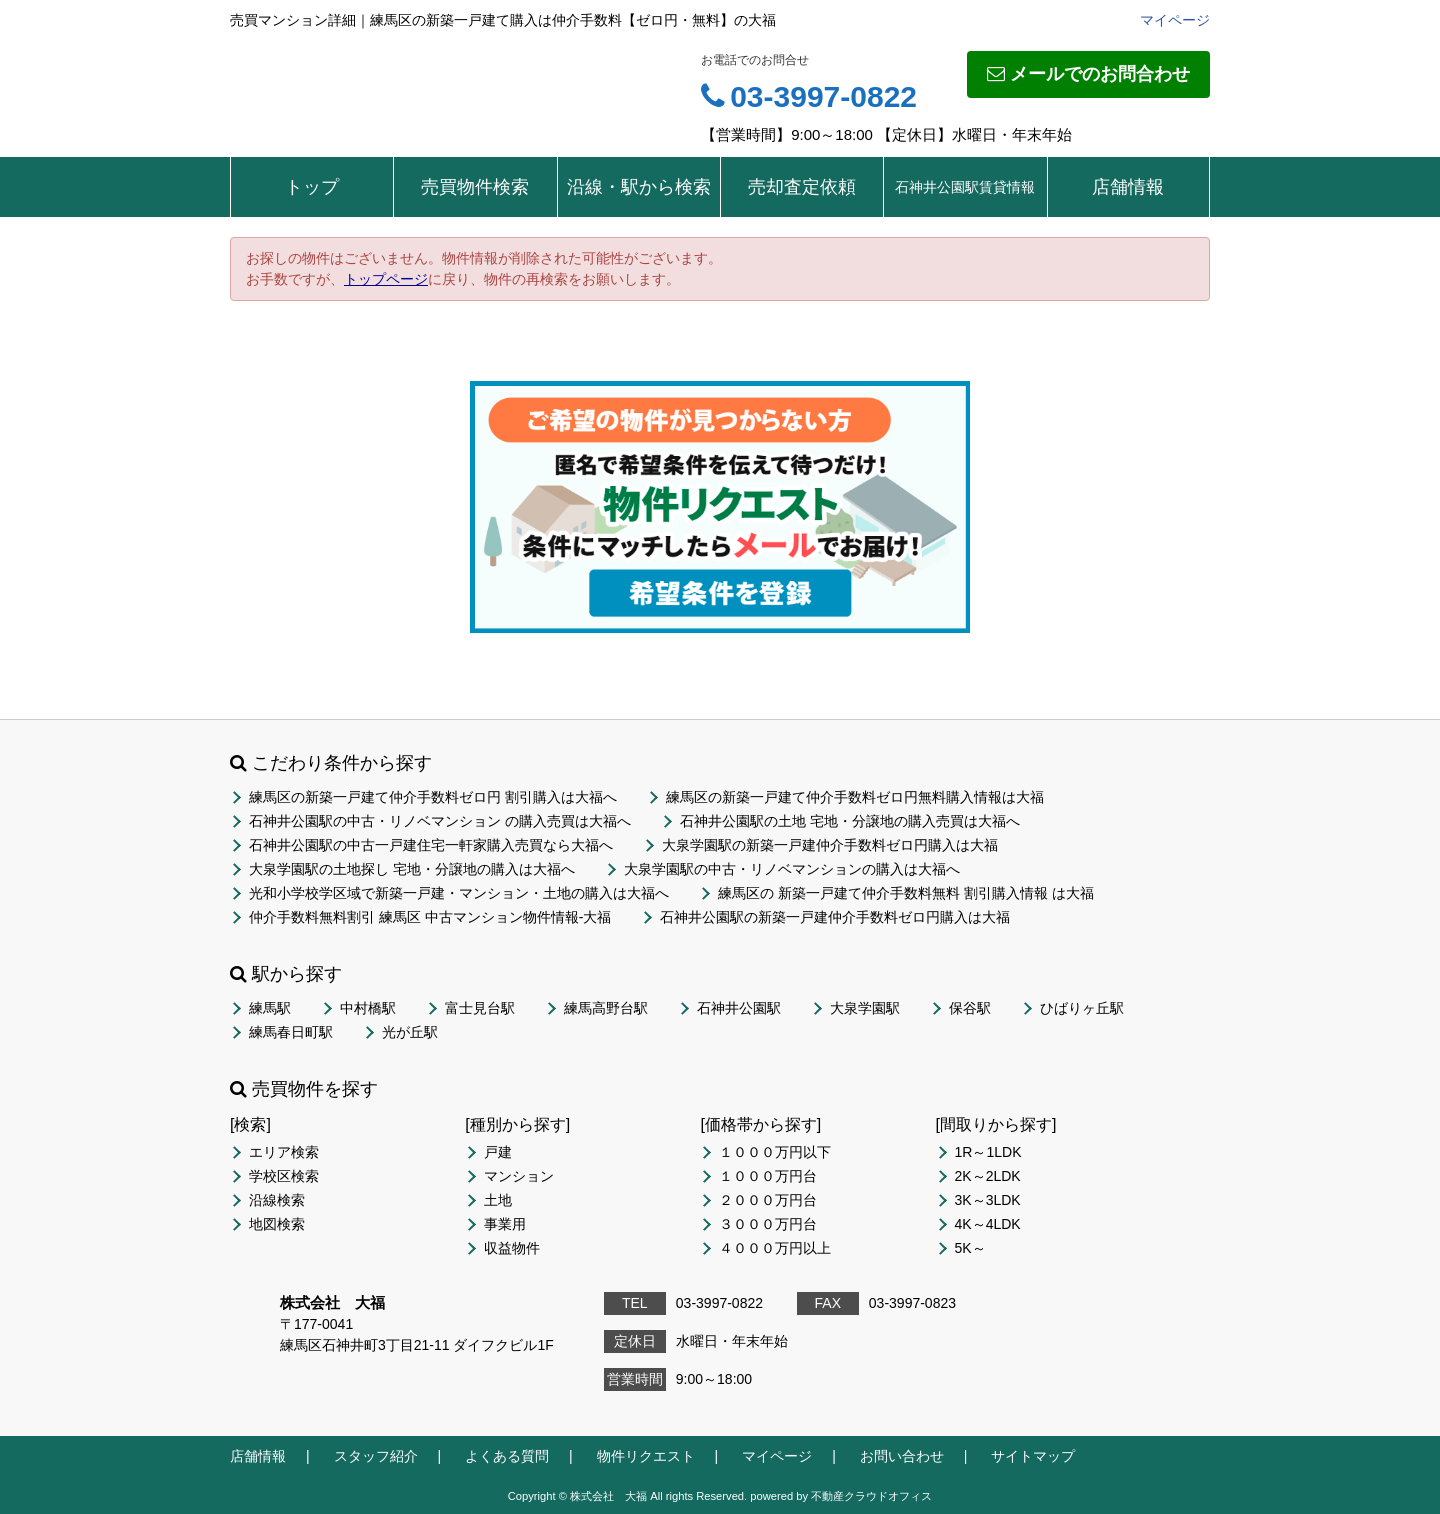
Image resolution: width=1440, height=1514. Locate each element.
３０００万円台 (768, 1224)
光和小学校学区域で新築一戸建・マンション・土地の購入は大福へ (459, 893)
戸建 (498, 1152)
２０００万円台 (768, 1200)
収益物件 (512, 1248)
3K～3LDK (988, 1200)
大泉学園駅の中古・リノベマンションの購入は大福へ (792, 869)
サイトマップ (1033, 1456)
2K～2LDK (988, 1176)
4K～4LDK (988, 1224)
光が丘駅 (410, 1032)
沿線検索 (277, 1200)
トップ (312, 187)
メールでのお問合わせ (1088, 74)
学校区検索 (284, 1176)
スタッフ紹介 (376, 1456)
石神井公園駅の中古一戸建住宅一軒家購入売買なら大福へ (431, 845)
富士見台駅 (480, 1008)
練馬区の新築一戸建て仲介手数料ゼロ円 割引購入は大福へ (433, 797)
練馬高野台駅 (606, 1008)
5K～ (970, 1248)
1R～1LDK (988, 1152)
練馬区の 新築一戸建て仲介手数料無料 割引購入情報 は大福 (906, 893)
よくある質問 (507, 1456)
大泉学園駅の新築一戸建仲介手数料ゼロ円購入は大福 (830, 845)
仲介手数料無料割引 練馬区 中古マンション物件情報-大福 (430, 917)
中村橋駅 (368, 1008)
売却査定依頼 (802, 187)
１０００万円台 (768, 1176)
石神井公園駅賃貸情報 (965, 187)
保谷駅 (970, 1008)
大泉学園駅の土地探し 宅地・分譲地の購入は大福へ (412, 869)
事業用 (505, 1224)
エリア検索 (284, 1152)
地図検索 (277, 1224)
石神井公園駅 (739, 1008)
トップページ (386, 279)
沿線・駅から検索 (639, 187)
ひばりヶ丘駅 (1082, 1008)
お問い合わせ (902, 1456)
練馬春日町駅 (291, 1032)
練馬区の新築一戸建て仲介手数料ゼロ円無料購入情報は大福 (855, 797)
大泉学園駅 (865, 1008)
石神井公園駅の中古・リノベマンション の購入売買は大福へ (440, 821)
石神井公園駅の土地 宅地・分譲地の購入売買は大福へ (850, 821)
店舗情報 (1128, 187)
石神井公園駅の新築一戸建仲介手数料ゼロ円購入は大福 (835, 917)
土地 (498, 1200)
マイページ (1175, 20)
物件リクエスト (646, 1456)
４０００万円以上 (775, 1248)
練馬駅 (270, 1008)
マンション (519, 1176)
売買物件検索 (475, 187)
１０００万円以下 (775, 1152)
